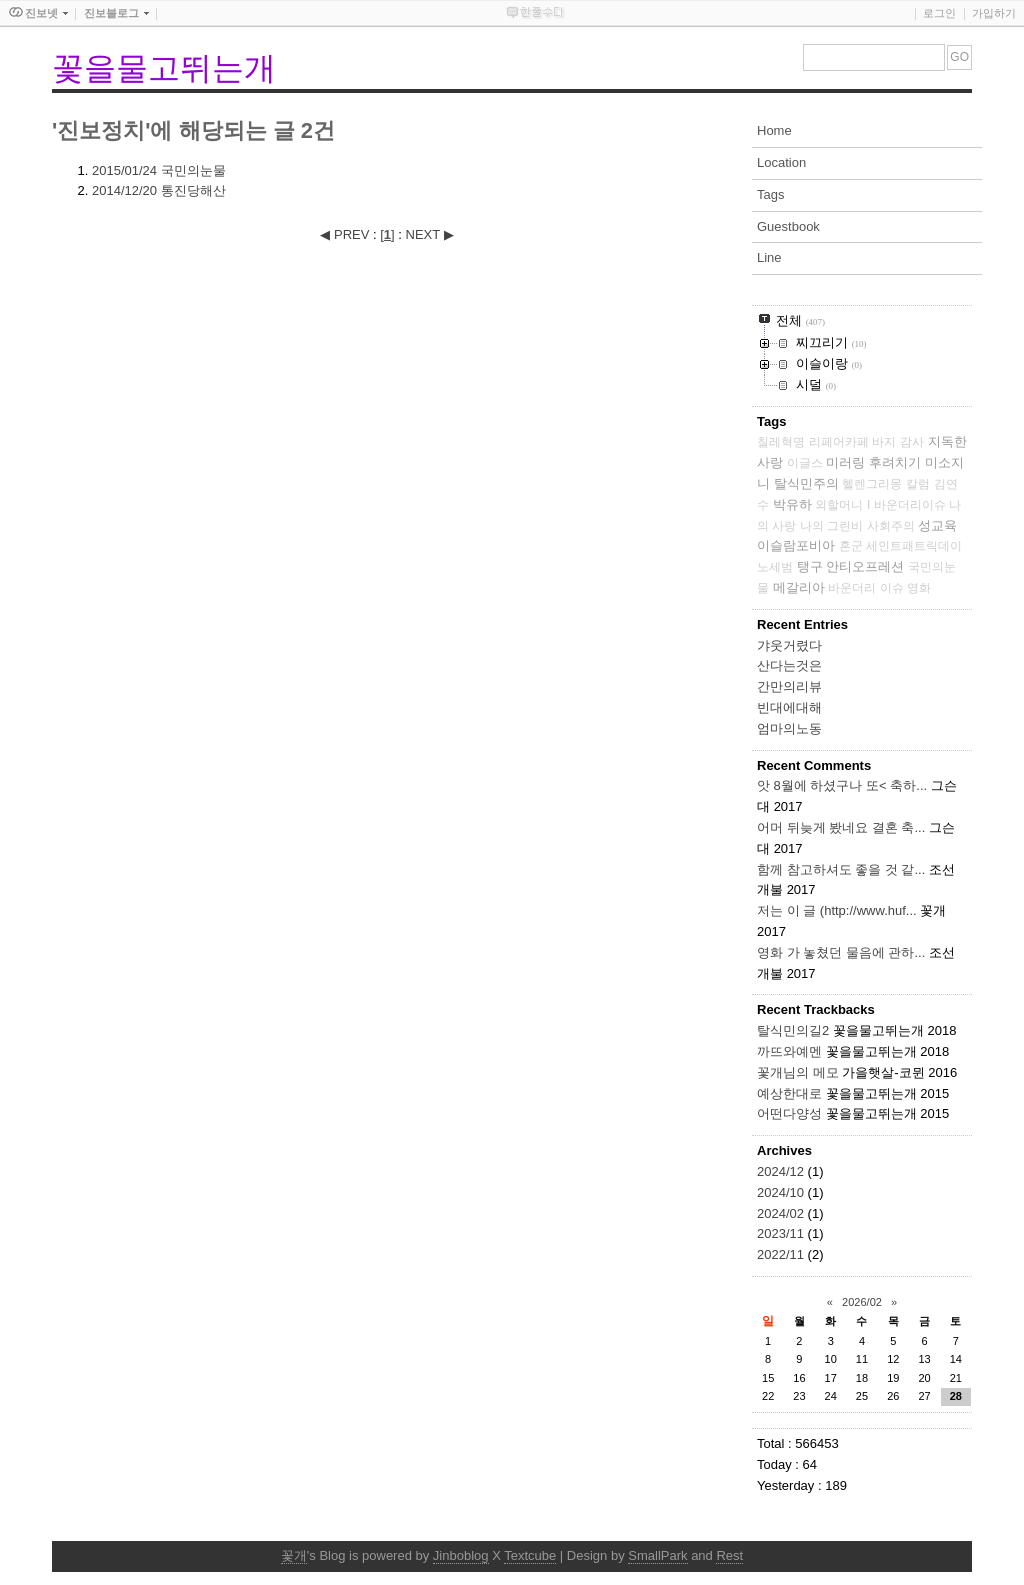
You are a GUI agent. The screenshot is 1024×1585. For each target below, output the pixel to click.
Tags (770, 194)
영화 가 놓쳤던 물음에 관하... (841, 952)
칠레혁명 (781, 442)
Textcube (530, 1555)
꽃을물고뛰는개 (164, 68)
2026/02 (862, 1302)
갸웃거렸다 (789, 645)
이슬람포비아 (796, 545)
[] (387, 234)
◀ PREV (346, 234)
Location (781, 162)
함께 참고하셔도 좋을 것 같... (841, 869)
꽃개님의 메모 (798, 1072)
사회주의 (891, 526)
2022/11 (782, 1254)
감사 (912, 442)
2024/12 (782, 1171)
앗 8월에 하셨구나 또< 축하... (842, 785)
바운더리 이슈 (865, 588)
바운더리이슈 (910, 505)
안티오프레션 (865, 566)
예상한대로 (789, 1093)
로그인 (939, 13)
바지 (884, 442)
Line (769, 257)
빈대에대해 (789, 707)
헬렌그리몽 (872, 484)
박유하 (792, 504)
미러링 (845, 462)
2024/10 (782, 1192)
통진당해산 (159, 190)
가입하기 (994, 13)
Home (774, 130)
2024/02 (782, 1213)
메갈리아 (799, 587)
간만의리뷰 (789, 686)
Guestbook (788, 226)
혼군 (851, 546)
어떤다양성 (789, 1113)
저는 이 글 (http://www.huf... (837, 910)
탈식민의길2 (793, 1030)
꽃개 (294, 1555)
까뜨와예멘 (789, 1051)
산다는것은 (789, 665)
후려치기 (895, 462)
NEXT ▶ (430, 234)
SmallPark (657, 1555)
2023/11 (782, 1233)
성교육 (937, 525)
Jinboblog (461, 1555)
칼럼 (918, 484)
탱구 (810, 566)
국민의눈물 (159, 170)
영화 (919, 588)
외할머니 (839, 505)
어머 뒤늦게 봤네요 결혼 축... (841, 827)
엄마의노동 (789, 728)
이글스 (805, 463)
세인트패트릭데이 (914, 546)
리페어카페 (839, 442)
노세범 (775, 567)
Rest (729, 1555)
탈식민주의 (806, 483)
